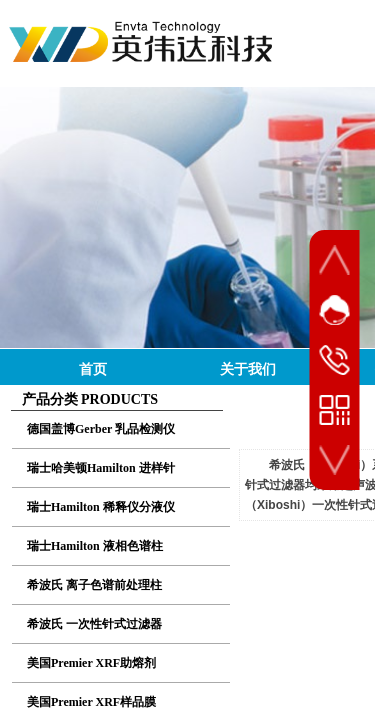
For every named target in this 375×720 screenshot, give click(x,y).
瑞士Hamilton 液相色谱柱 (95, 546)
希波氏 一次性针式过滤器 (94, 624)
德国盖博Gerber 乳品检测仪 (101, 429)
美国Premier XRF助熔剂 (91, 663)
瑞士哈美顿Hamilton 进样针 (101, 468)
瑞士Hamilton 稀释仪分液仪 (101, 507)
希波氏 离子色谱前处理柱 (94, 585)
